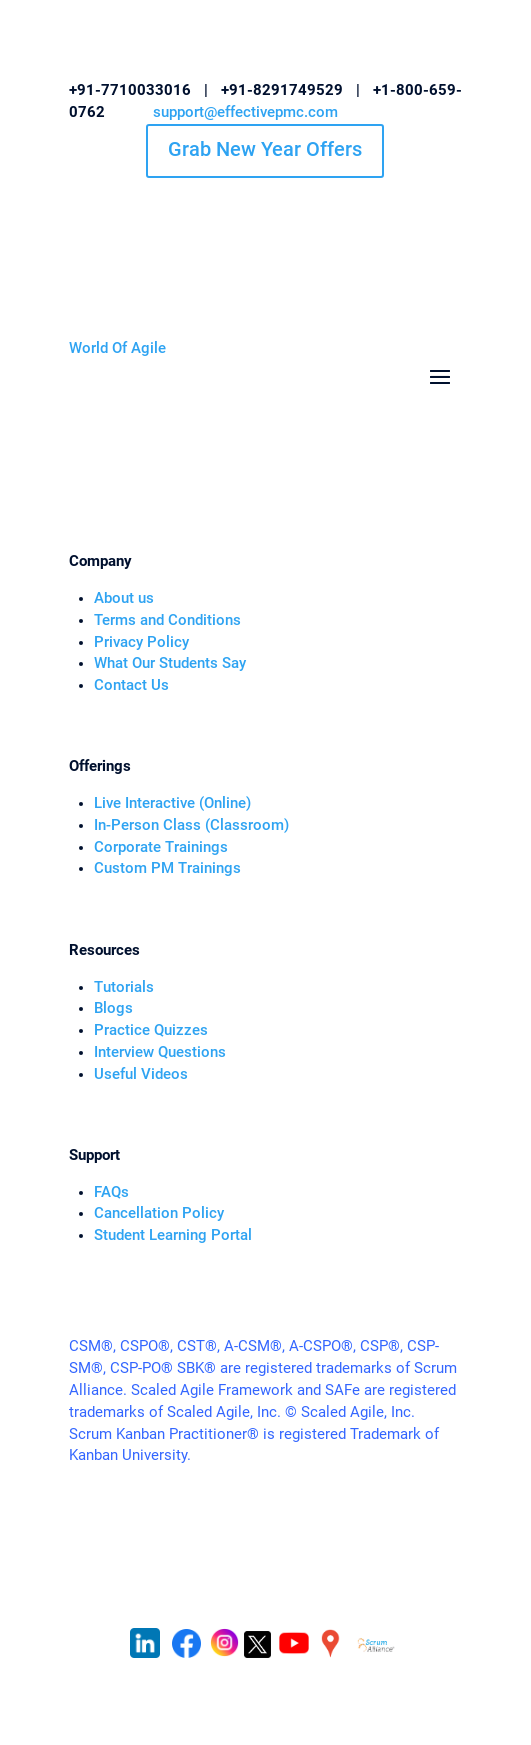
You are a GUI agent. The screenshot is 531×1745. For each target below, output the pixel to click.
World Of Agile (117, 348)
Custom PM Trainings (167, 868)
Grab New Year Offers (265, 149)
